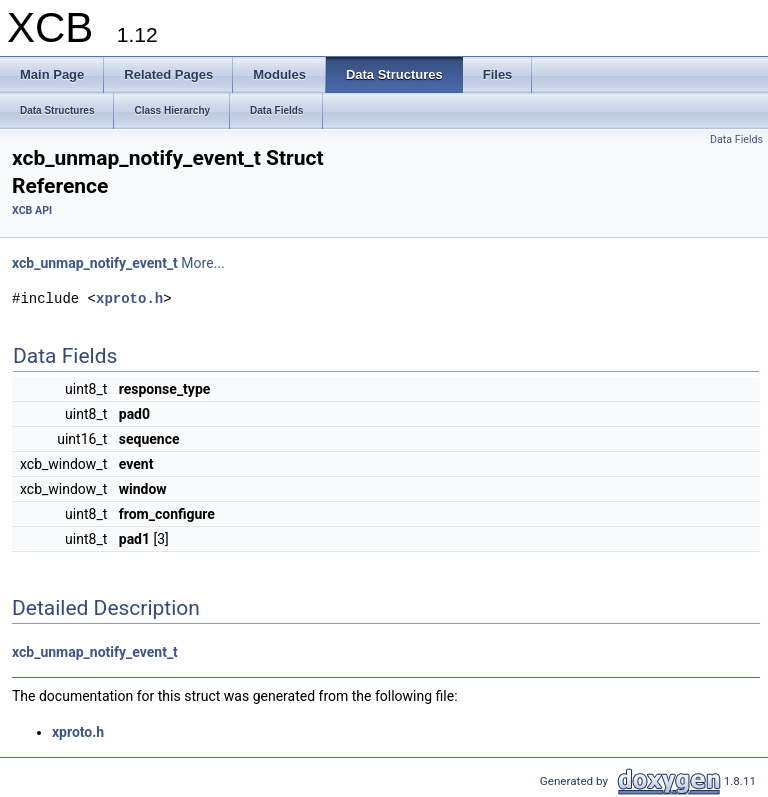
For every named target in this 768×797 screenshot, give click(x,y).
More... (202, 263)
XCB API (32, 210)
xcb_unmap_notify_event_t (95, 263)
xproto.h (129, 298)
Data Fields (736, 139)
